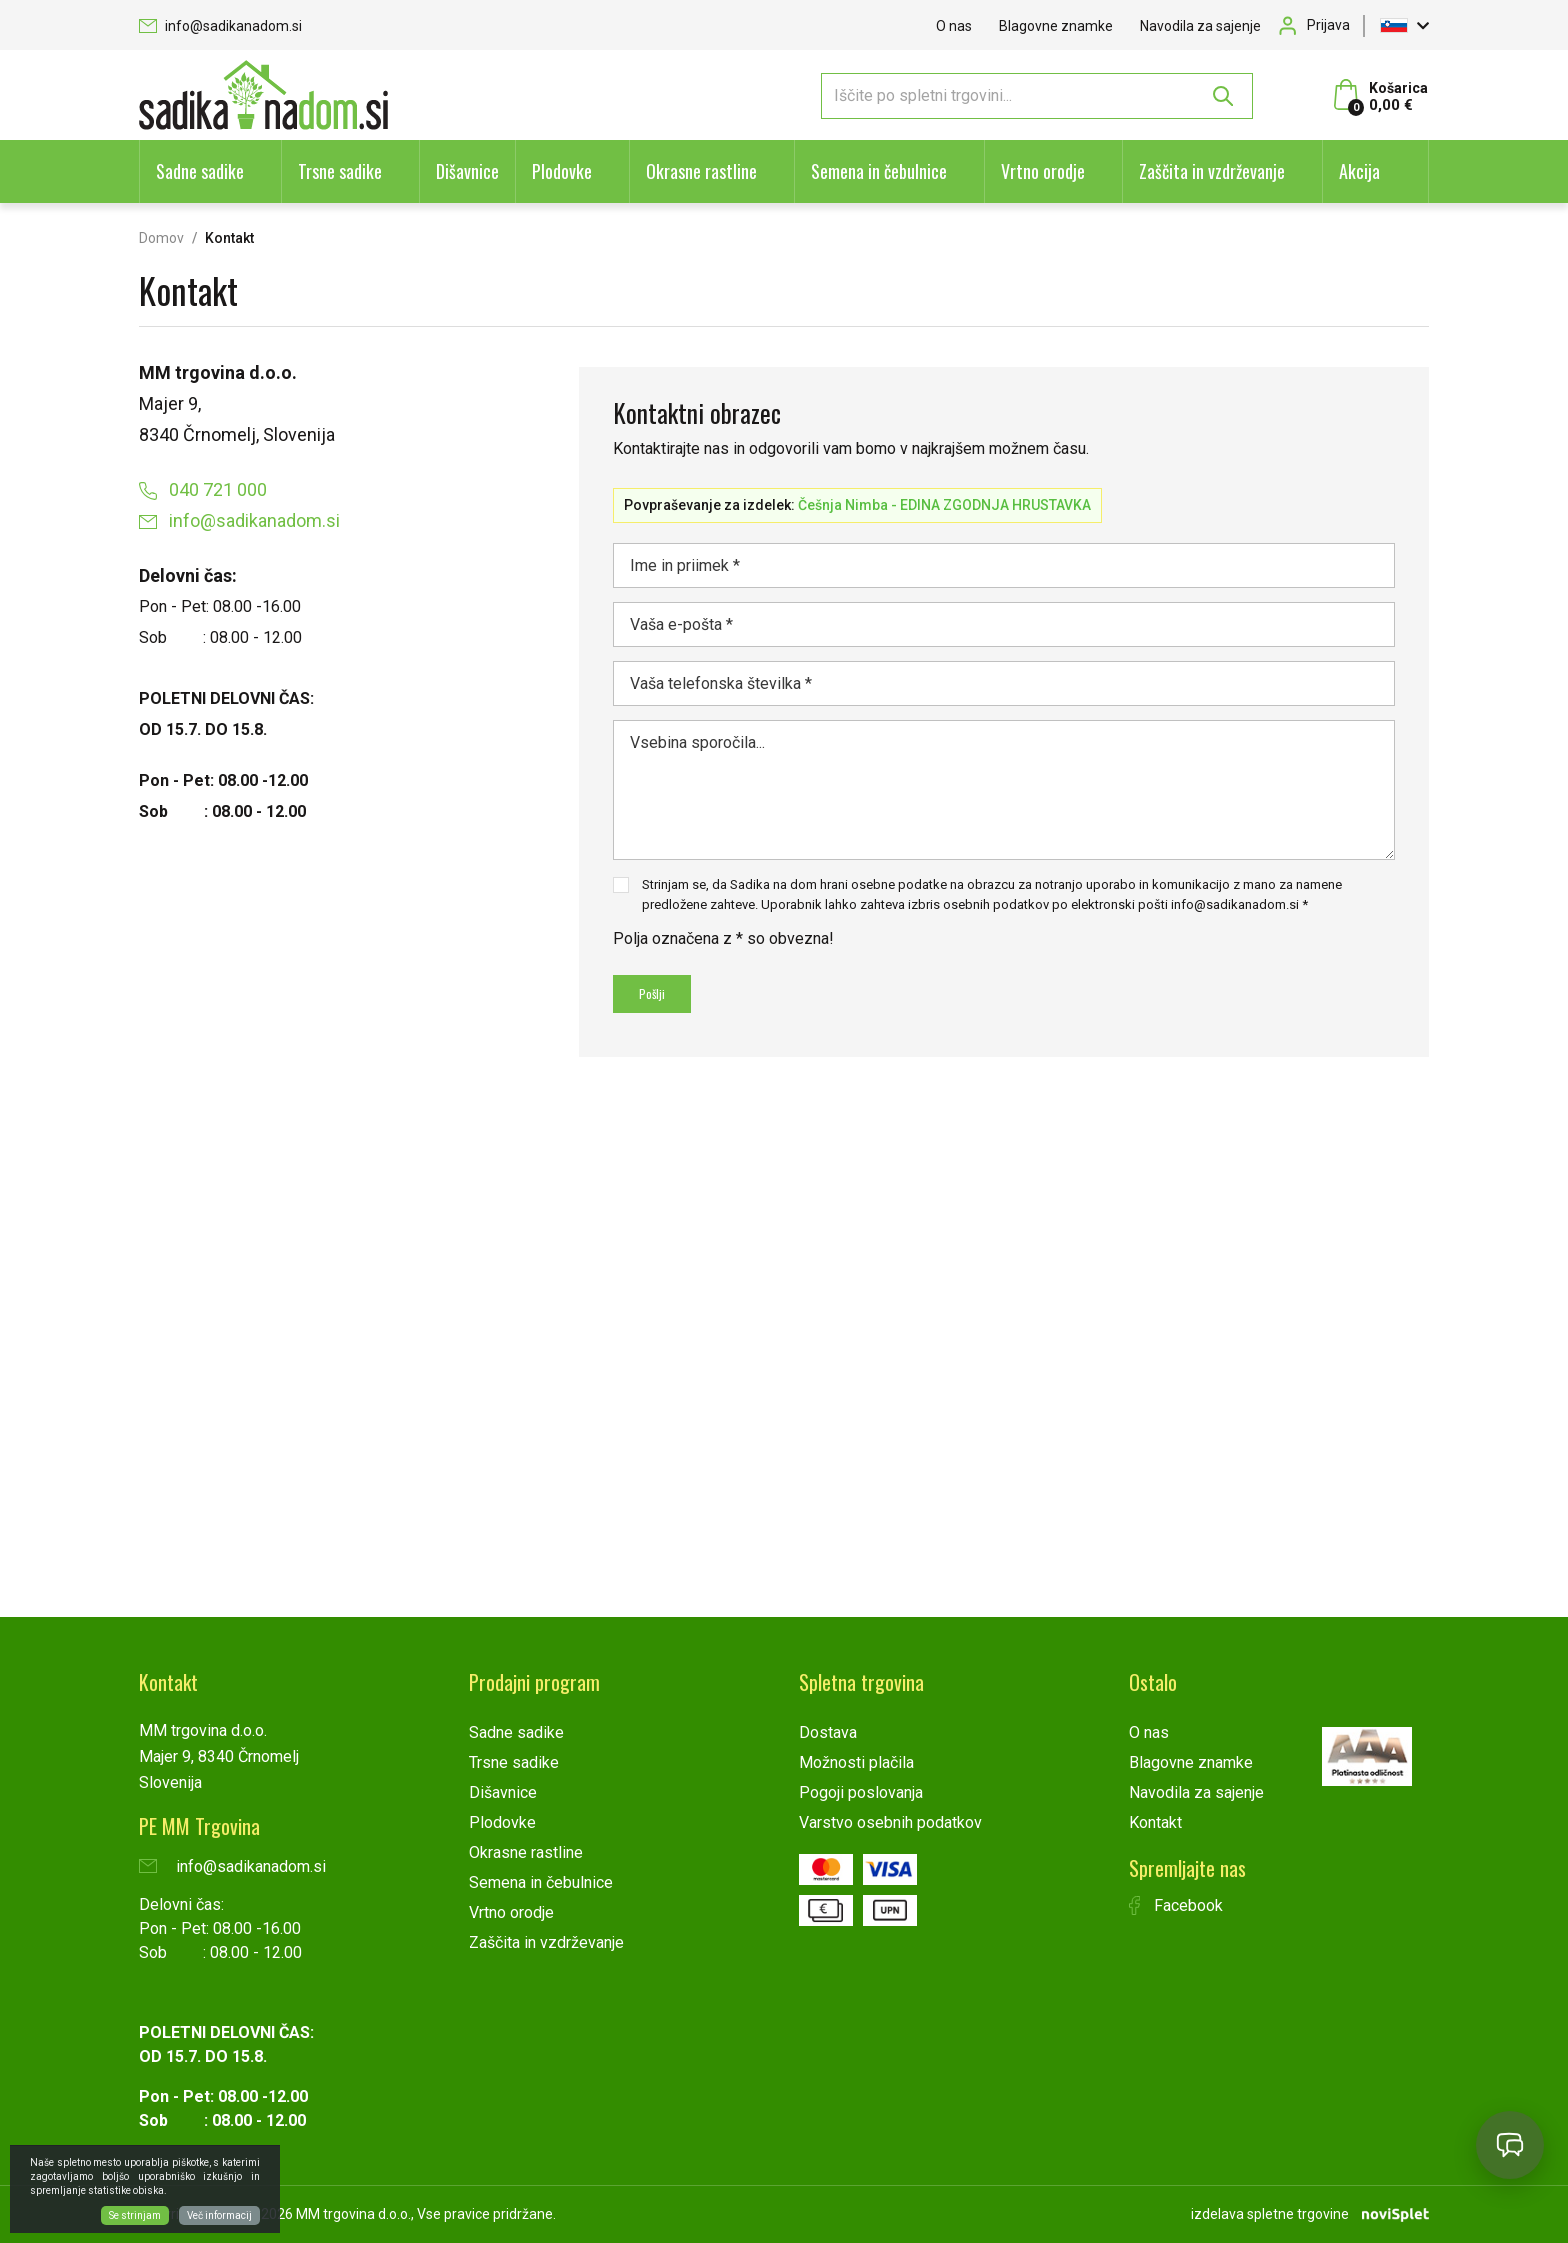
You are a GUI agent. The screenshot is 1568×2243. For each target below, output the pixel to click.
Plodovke (562, 171)
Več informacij (219, 2215)
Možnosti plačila (856, 1762)
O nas (954, 26)
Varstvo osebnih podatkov (890, 1822)
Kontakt (1155, 1822)
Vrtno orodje (1043, 171)
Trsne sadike (340, 171)
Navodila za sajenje (1200, 26)
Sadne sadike (200, 171)
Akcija (1359, 171)
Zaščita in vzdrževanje (1212, 171)
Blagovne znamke (1056, 26)
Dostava (828, 1732)
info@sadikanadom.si (220, 26)
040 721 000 (203, 489)
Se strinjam (135, 2215)
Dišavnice (467, 171)
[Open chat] (1510, 2145)
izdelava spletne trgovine (1270, 2214)
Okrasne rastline (701, 171)
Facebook (1176, 1905)
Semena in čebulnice (879, 171)
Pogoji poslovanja (861, 1792)
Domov (161, 238)
